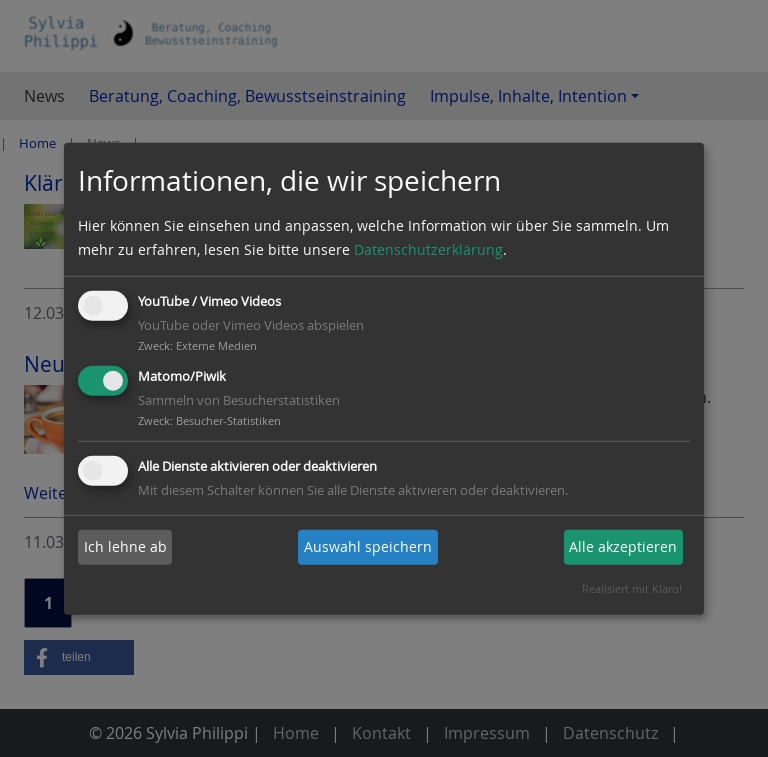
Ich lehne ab (125, 546)
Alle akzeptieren (623, 546)
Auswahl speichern (368, 546)
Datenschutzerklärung (428, 249)
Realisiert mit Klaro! (632, 588)
